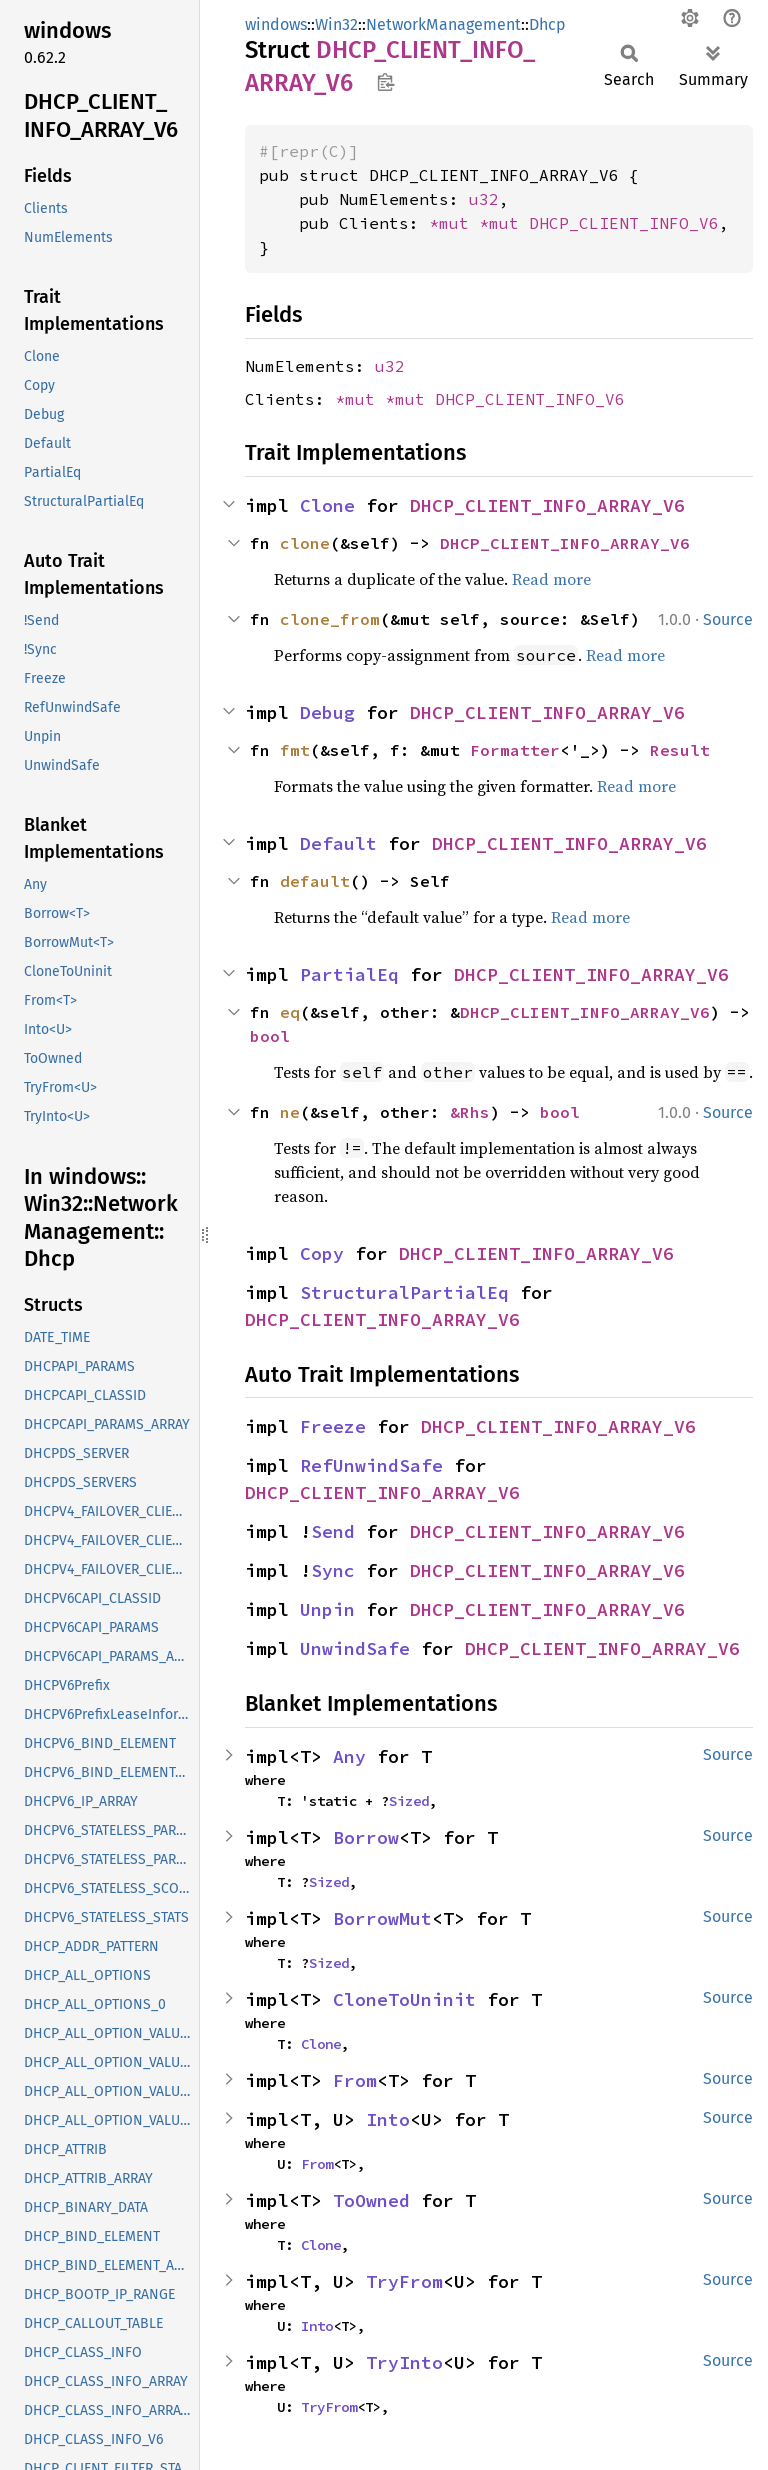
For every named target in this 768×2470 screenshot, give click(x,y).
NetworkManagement (443, 24)
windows (276, 24)
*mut (454, 223)
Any (349, 1756)
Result (680, 750)
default (315, 881)
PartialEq (349, 974)
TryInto (404, 2362)
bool (270, 1036)
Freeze (333, 1426)
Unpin (327, 1609)
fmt (295, 750)
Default (338, 843)
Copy (322, 1253)
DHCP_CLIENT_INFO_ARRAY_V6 (547, 505)
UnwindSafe (355, 1648)
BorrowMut (382, 1918)
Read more (551, 579)
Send (333, 1531)
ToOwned (371, 2200)
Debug (327, 712)
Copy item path (385, 82)
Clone (327, 505)
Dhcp (547, 24)
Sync (333, 1570)
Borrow (366, 1837)
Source (728, 619)
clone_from (330, 619)
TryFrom (404, 2281)
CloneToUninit (404, 1999)
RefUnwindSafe (371, 1465)
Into (388, 2119)
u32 (484, 199)
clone (305, 543)
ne (290, 1112)
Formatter (515, 750)
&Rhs (470, 1112)
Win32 (336, 24)
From (355, 2080)
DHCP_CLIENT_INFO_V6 (624, 223)
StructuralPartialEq (404, 1292)
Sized (409, 1801)
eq (290, 1012)
